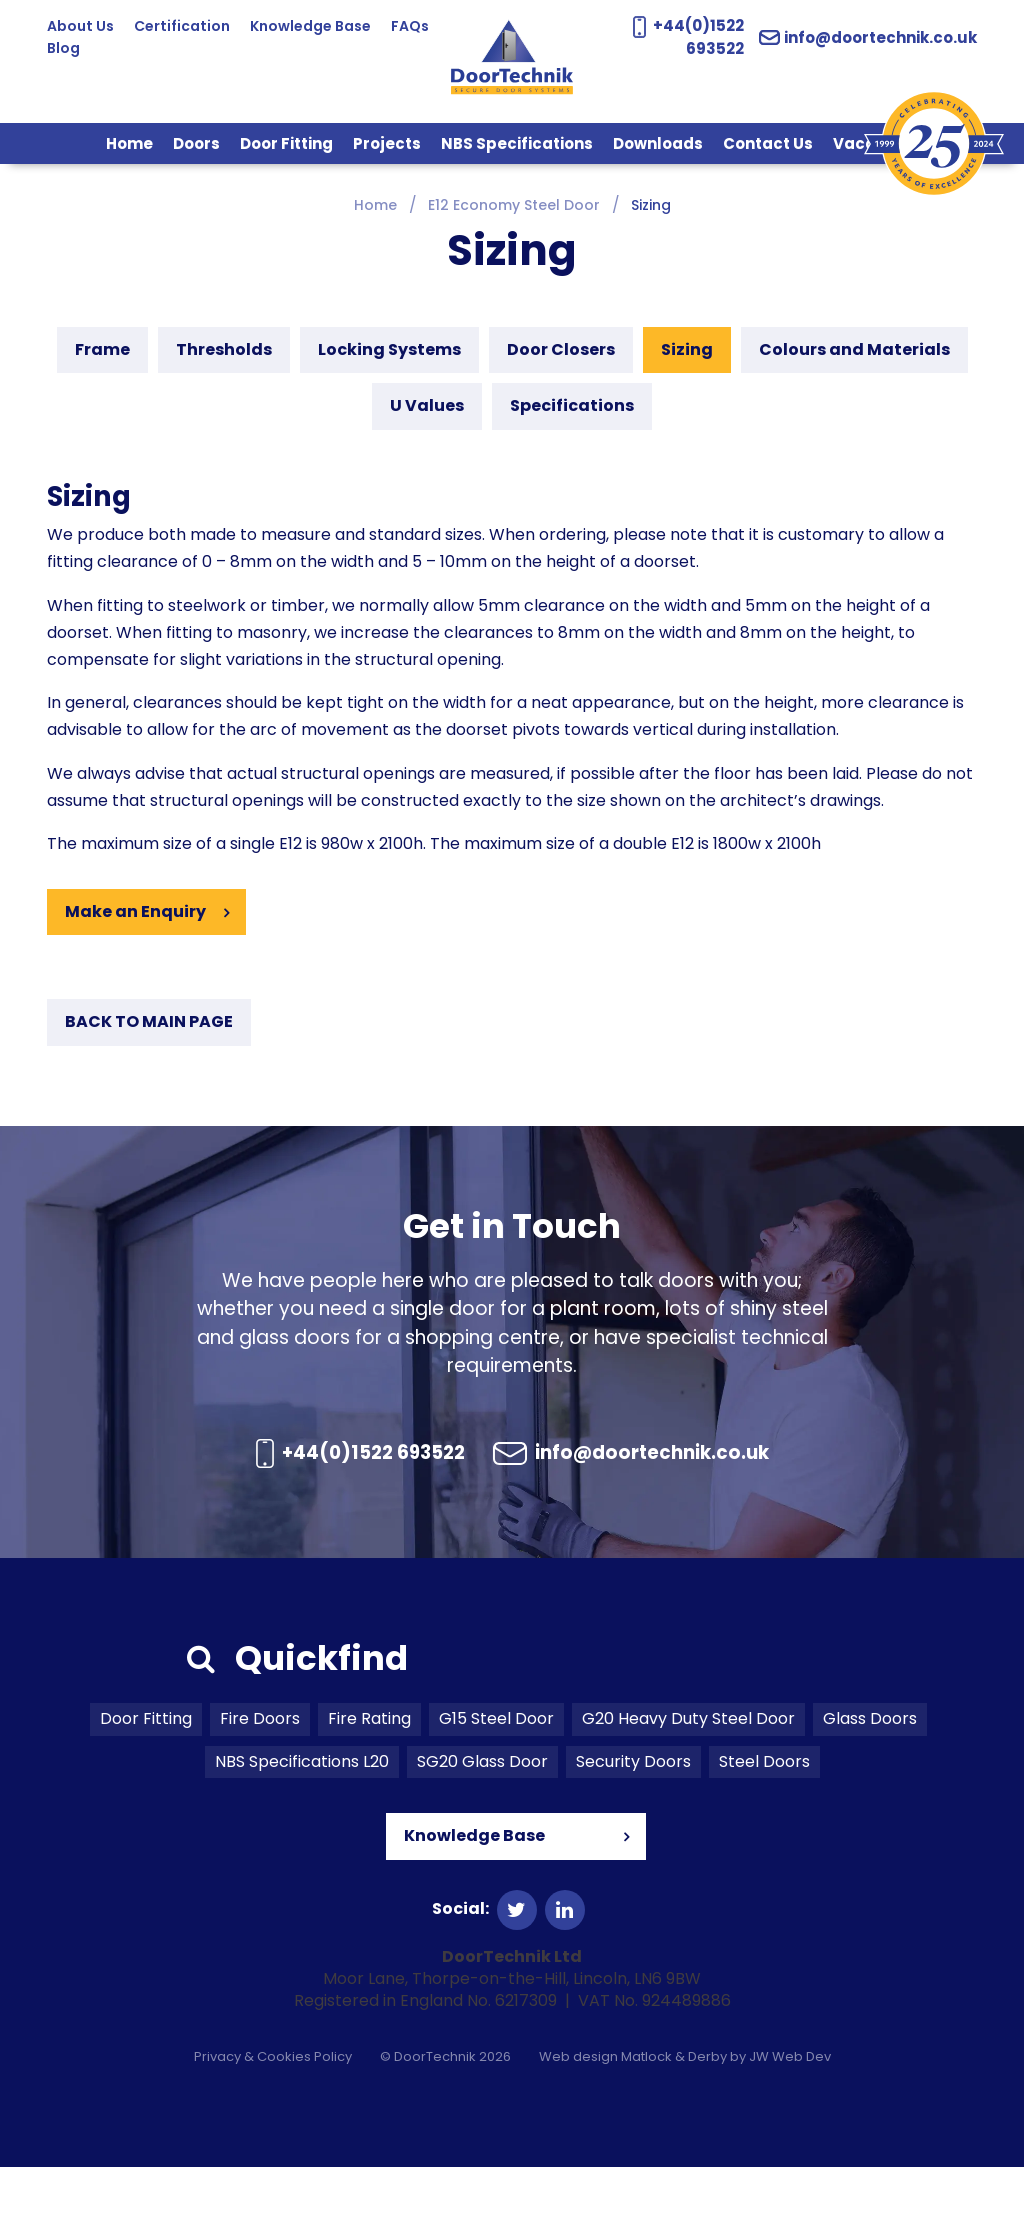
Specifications (572, 405)
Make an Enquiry (135, 911)
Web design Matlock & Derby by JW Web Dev (685, 2117)
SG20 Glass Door (482, 1822)
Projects (387, 143)
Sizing (687, 349)
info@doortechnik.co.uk (872, 37)
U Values (427, 405)
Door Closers (561, 349)
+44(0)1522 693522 (508, 1456)
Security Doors (633, 1822)
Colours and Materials (854, 349)
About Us (80, 26)
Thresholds (224, 349)
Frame (102, 349)
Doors (196, 143)
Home (129, 143)
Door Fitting (286, 143)
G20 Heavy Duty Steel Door (688, 1779)
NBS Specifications (517, 143)
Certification (182, 26)
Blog (121, 48)
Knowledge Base (310, 26)
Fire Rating (369, 1779)
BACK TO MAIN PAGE (149, 1021)
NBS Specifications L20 (302, 1822)
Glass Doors (870, 1779)
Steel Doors (764, 1822)
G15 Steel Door (496, 1779)
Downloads (658, 143)
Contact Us (768, 143)
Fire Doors (260, 1779)
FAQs (66, 48)
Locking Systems (389, 349)
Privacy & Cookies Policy (273, 2117)
